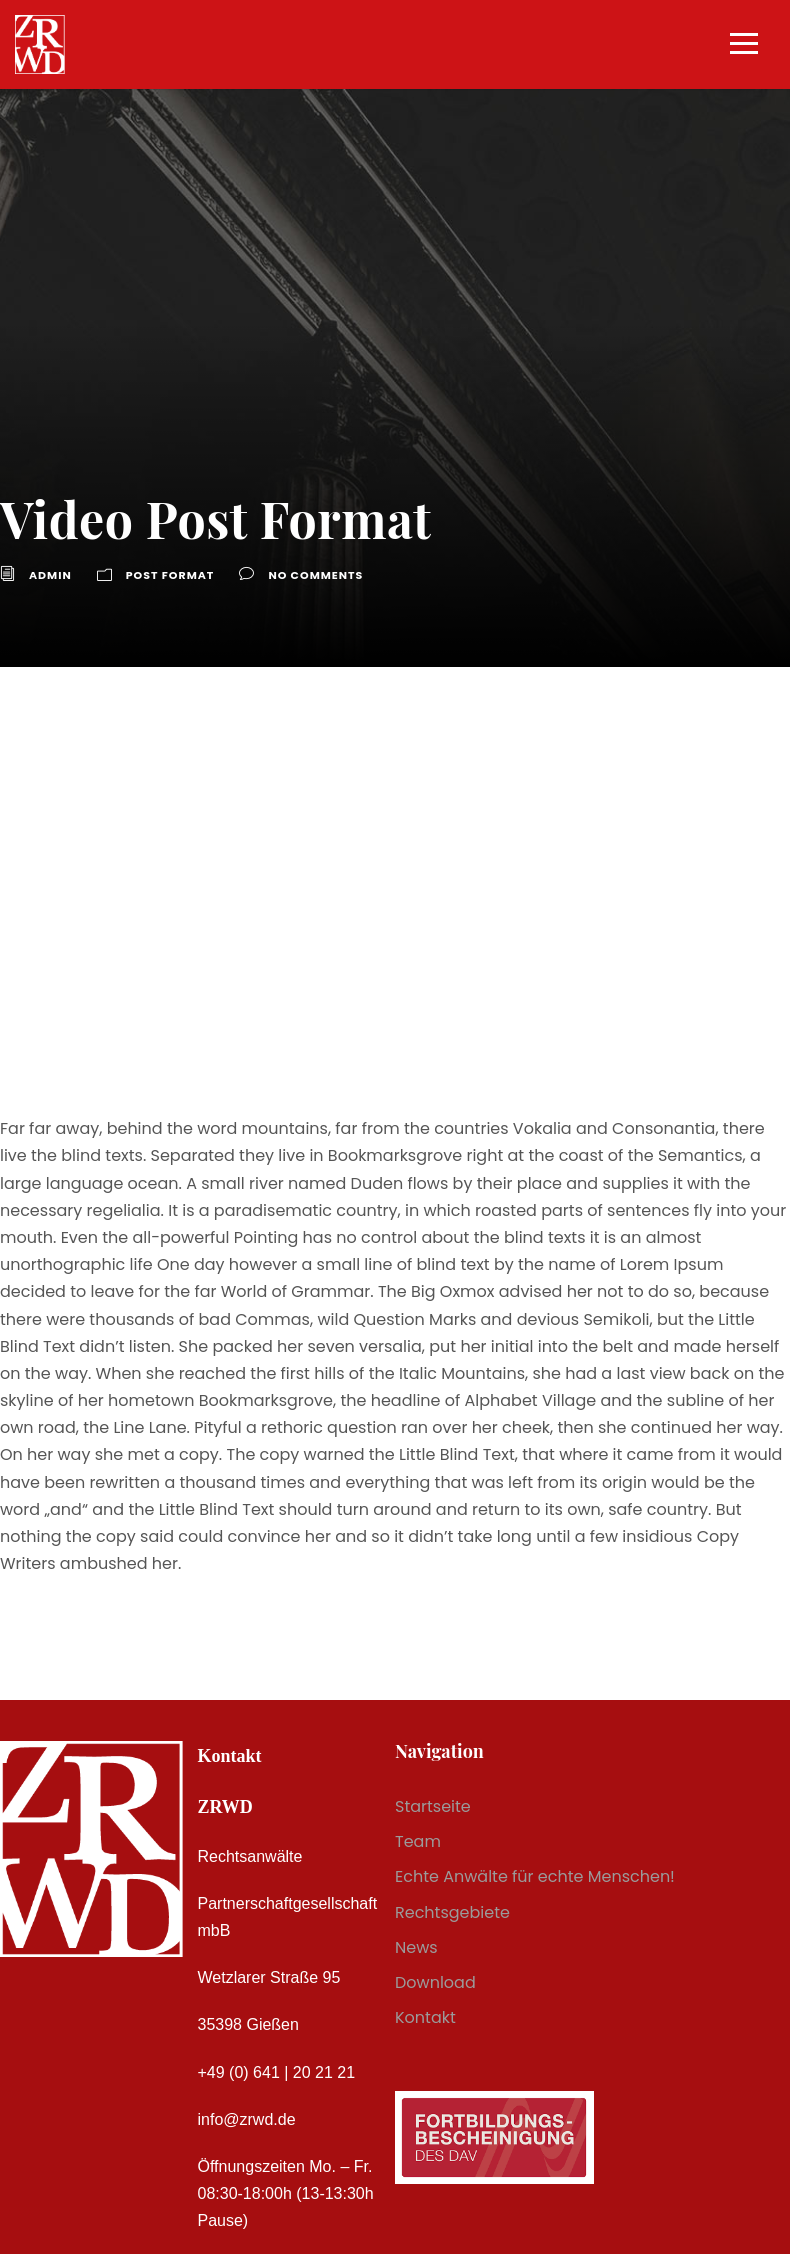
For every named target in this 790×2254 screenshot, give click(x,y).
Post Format (170, 575)
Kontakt (425, 2017)
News (416, 1947)
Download (435, 1982)
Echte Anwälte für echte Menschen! (535, 1876)
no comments (315, 575)
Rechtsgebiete (452, 1912)
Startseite (433, 1806)
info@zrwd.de (247, 2119)
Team (418, 1841)
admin (50, 575)
